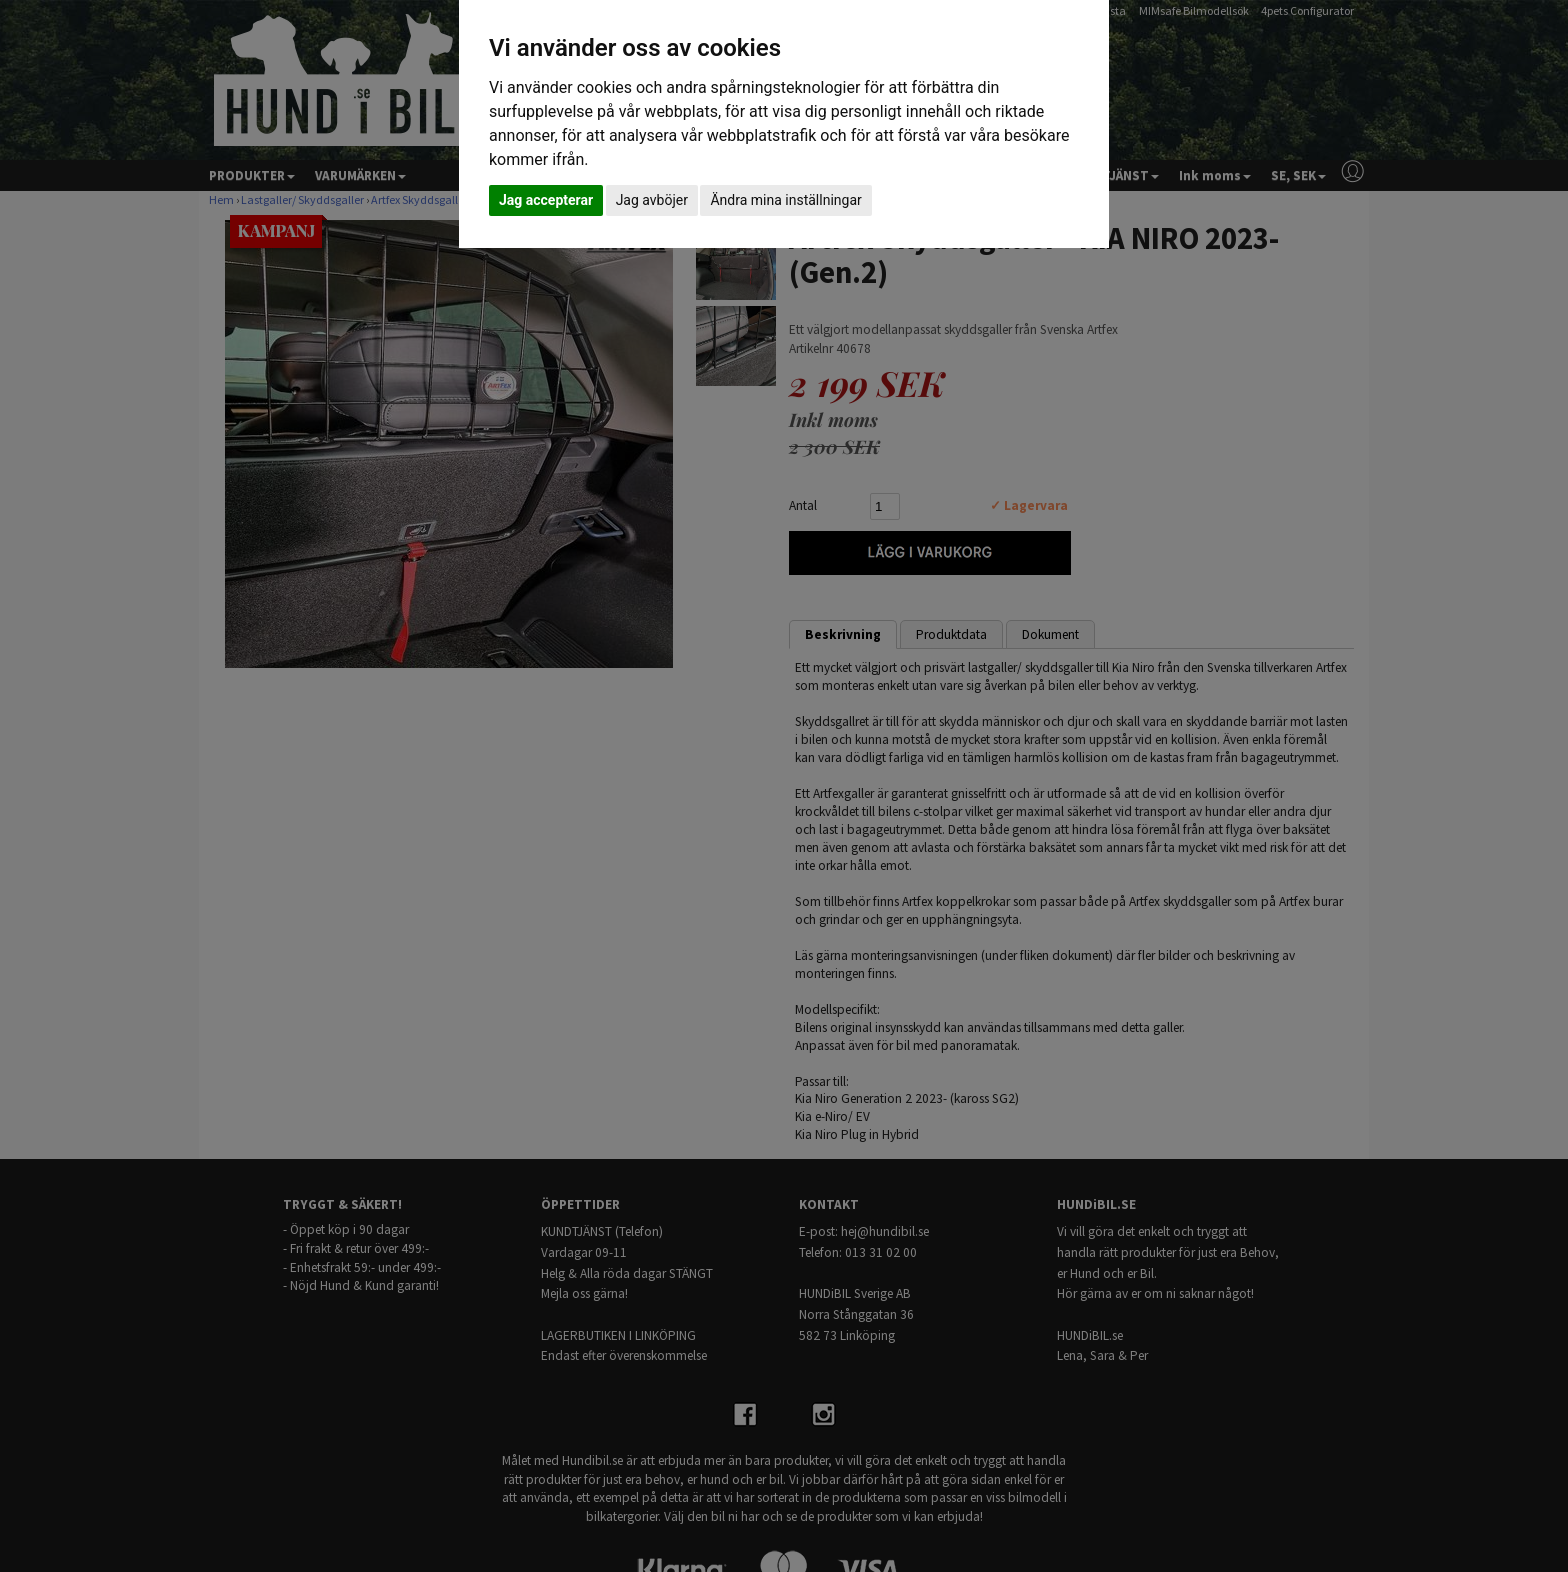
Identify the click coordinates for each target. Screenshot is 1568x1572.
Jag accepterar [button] (546, 200)
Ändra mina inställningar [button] (785, 200)
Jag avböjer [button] (652, 200)
